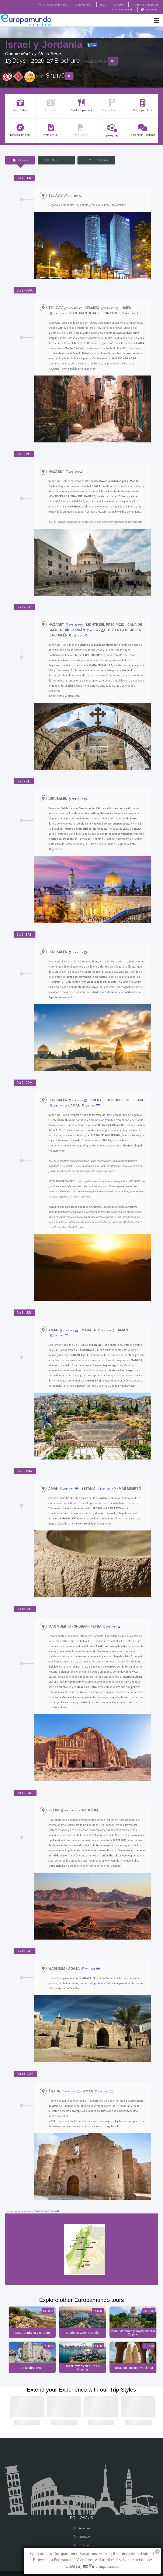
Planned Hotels (56, 160)
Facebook (81, 2508)
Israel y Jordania (45, 44)
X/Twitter (81, 2525)
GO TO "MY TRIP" (78, 4)
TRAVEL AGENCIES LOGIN (143, 4)
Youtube (81, 2534)
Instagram (81, 2517)
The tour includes (96, 160)
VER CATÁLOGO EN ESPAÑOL (44, 4)
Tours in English (121, 9)
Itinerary (20, 160)
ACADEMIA (115, 4)
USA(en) (151, 9)
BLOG (98, 4)
